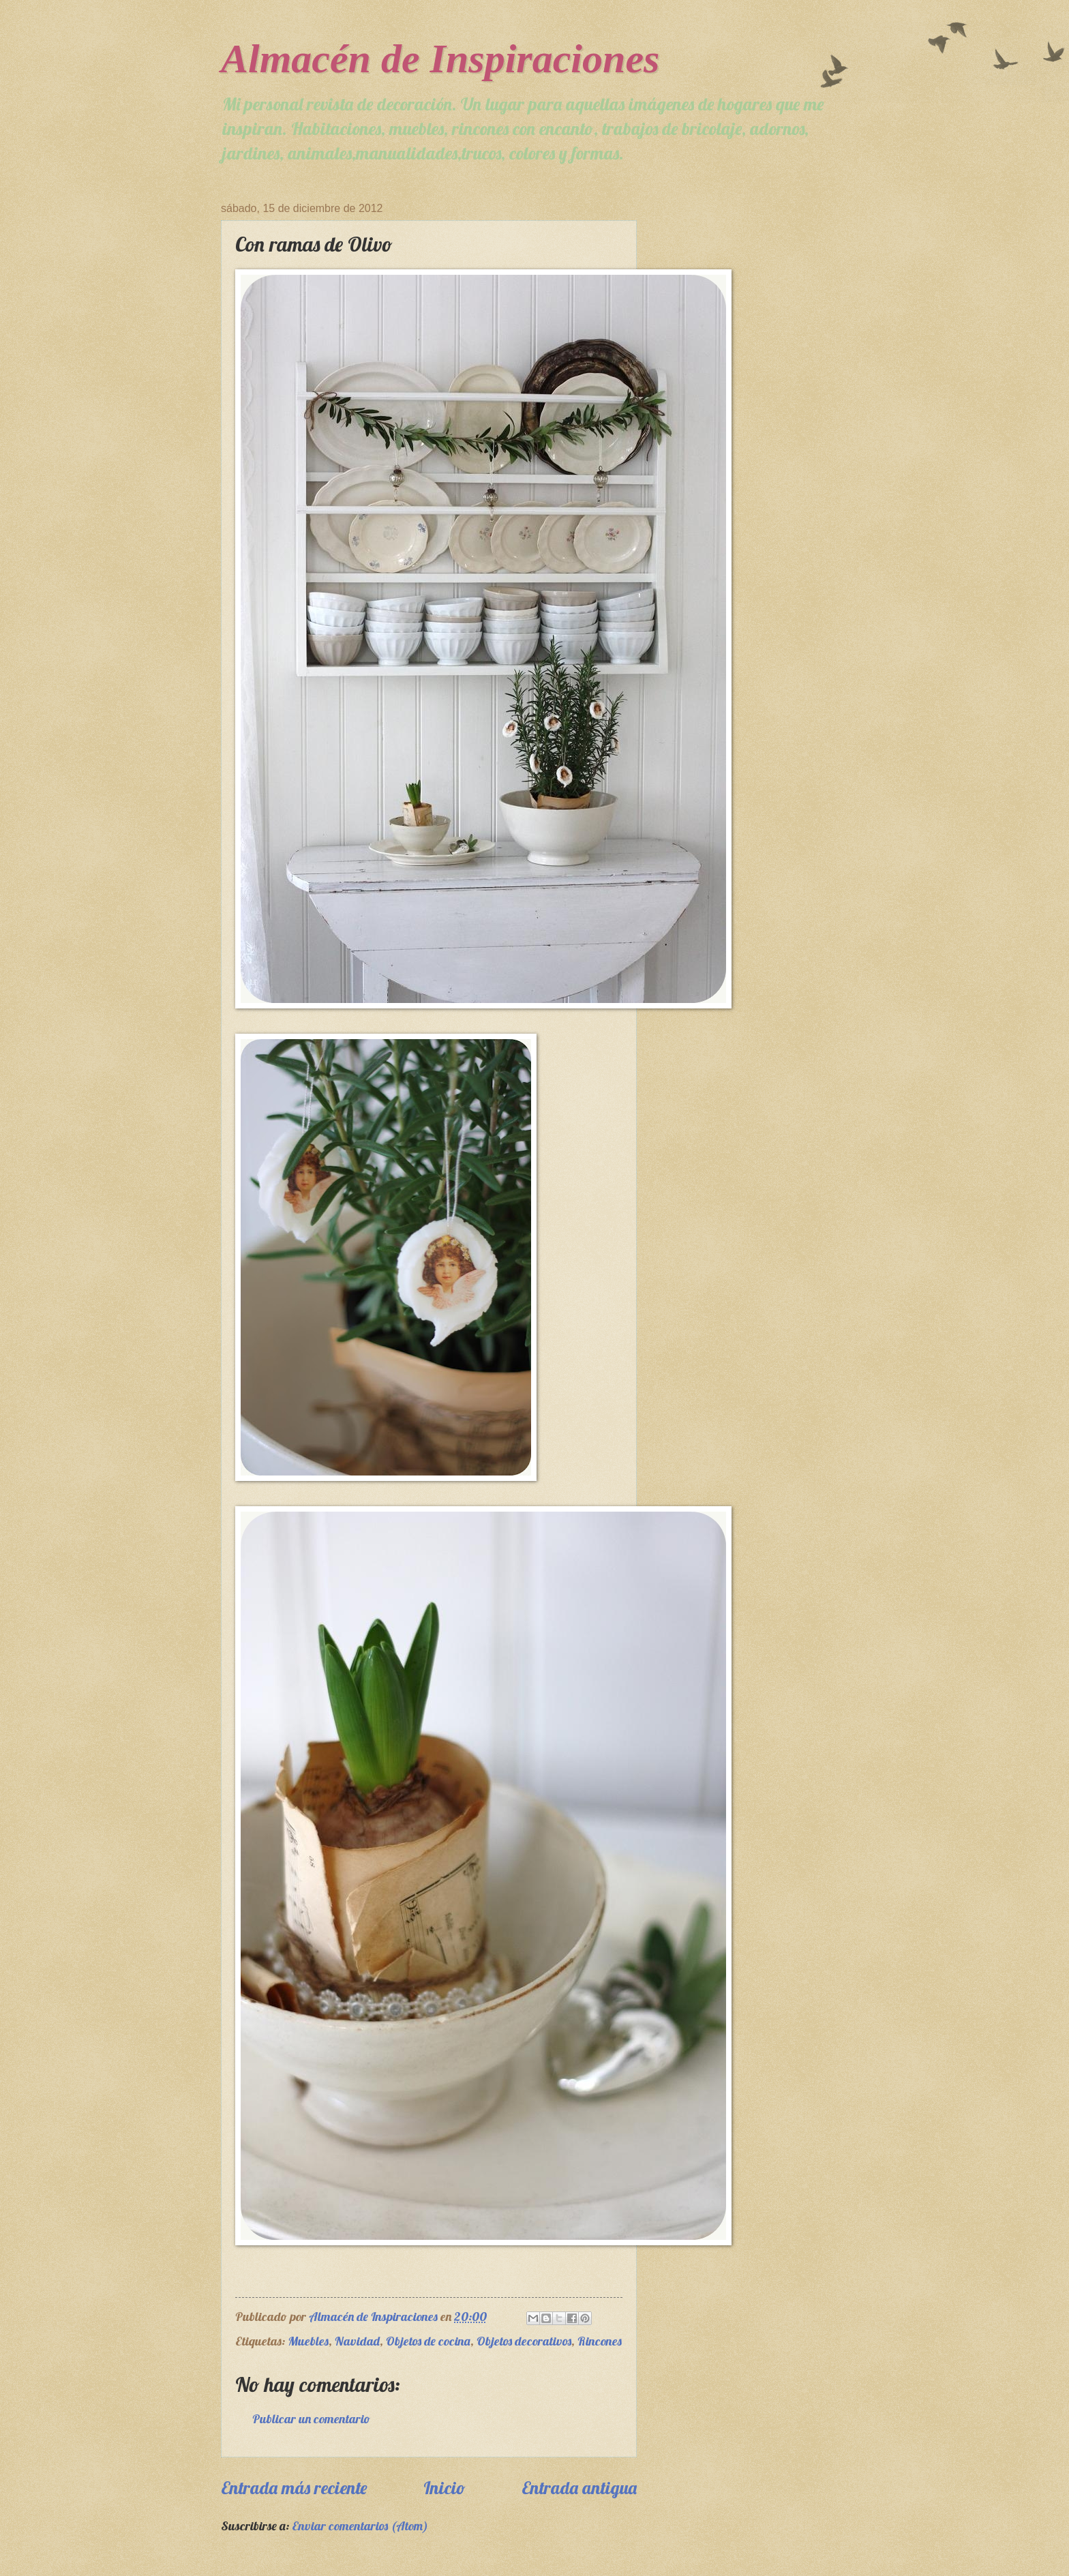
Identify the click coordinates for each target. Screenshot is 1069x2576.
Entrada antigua (579, 2487)
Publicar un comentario (311, 2419)
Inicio (444, 2487)
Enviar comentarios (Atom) (360, 2526)
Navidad (357, 2341)
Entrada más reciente (294, 2487)
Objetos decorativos (524, 2341)
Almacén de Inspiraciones (440, 58)
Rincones (599, 2341)
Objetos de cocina (428, 2341)
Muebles (308, 2341)
